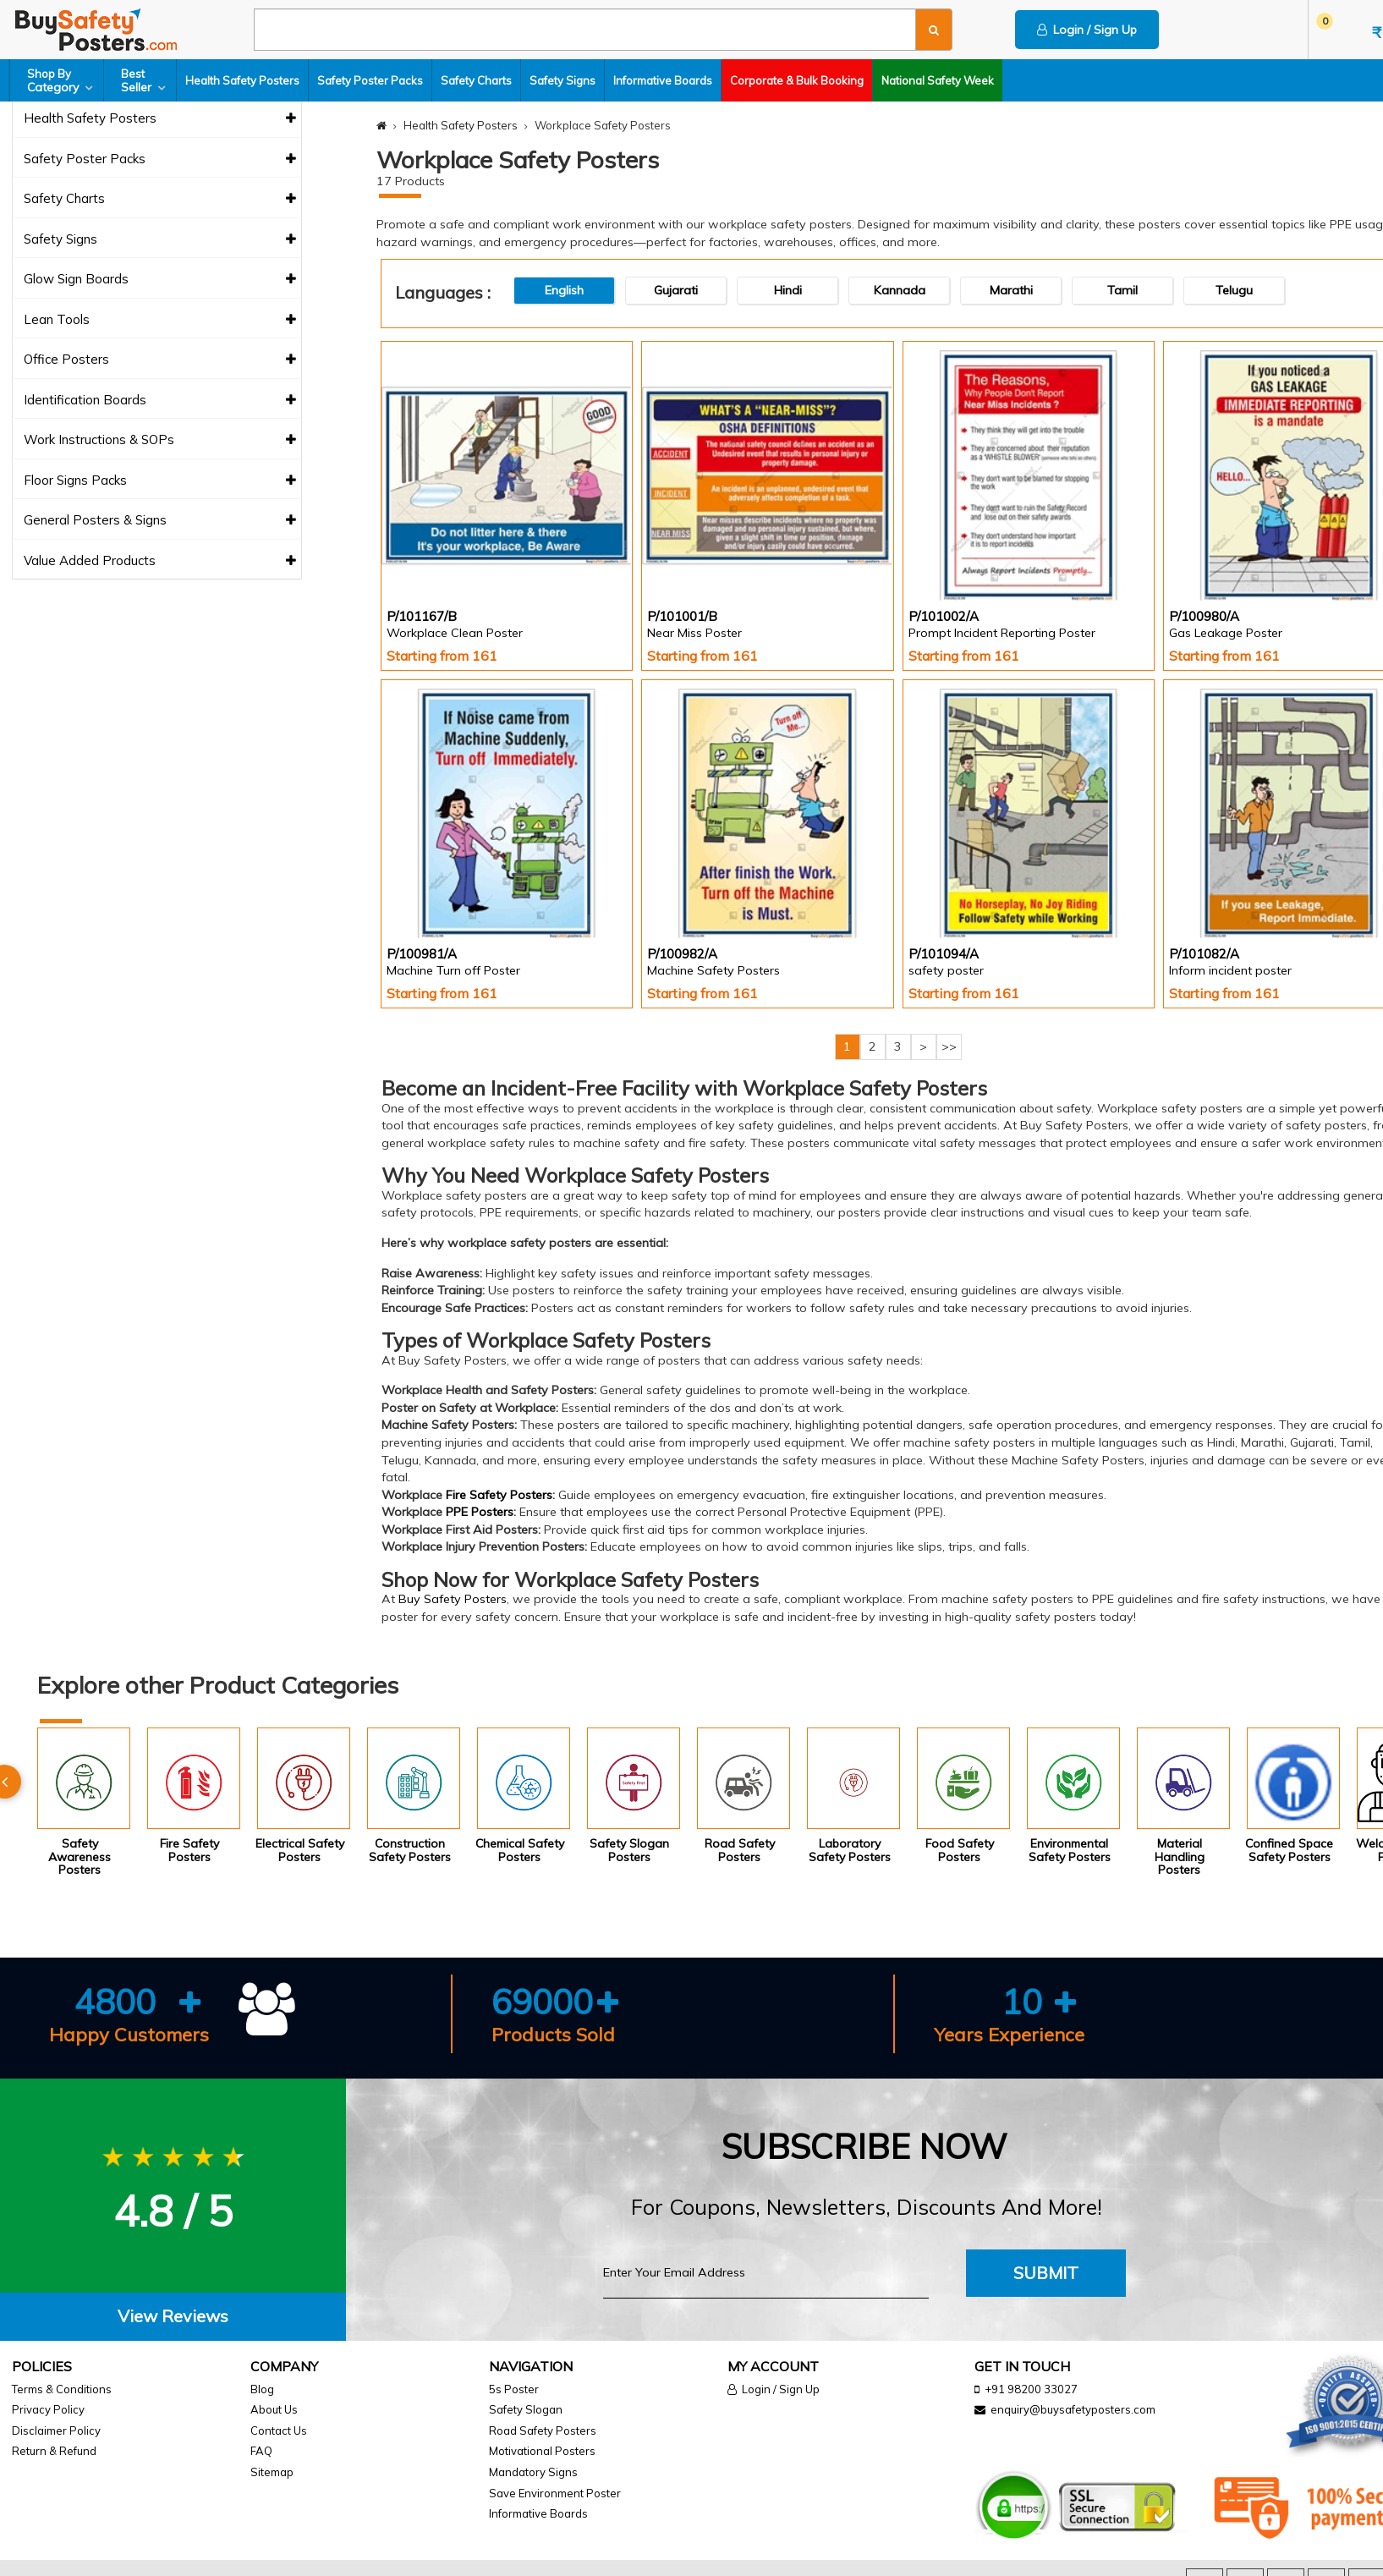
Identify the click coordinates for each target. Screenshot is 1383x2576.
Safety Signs (562, 80)
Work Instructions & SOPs (160, 440)
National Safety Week (937, 80)
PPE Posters (479, 1511)
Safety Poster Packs (370, 80)
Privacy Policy (48, 2409)
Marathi (1011, 290)
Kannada (899, 290)
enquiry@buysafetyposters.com (1073, 2409)
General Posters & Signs (160, 521)
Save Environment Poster (555, 2493)
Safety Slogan (526, 2409)
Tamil (1122, 290)
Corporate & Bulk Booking (797, 80)
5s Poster (514, 2389)
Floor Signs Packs (160, 481)
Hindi (788, 290)
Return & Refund (54, 2451)
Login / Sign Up (1087, 29)
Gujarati (676, 290)
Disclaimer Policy (56, 2430)
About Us (274, 2409)
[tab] (173, 2317)
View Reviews (173, 2315)
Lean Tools (160, 320)
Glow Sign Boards (160, 279)
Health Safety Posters (242, 80)
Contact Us (278, 2430)
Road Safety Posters (542, 2430)
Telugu (1234, 290)
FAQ (261, 2451)
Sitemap (272, 2472)
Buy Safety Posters (452, 1599)
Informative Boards (662, 80)
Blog (262, 2389)
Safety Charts (476, 80)
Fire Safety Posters (499, 1494)
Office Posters (160, 360)
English (564, 290)
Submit (1045, 2272)
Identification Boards (160, 400)
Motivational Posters (542, 2451)
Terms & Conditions (62, 2389)
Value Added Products (160, 561)
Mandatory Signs (533, 2472)
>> (949, 1046)
